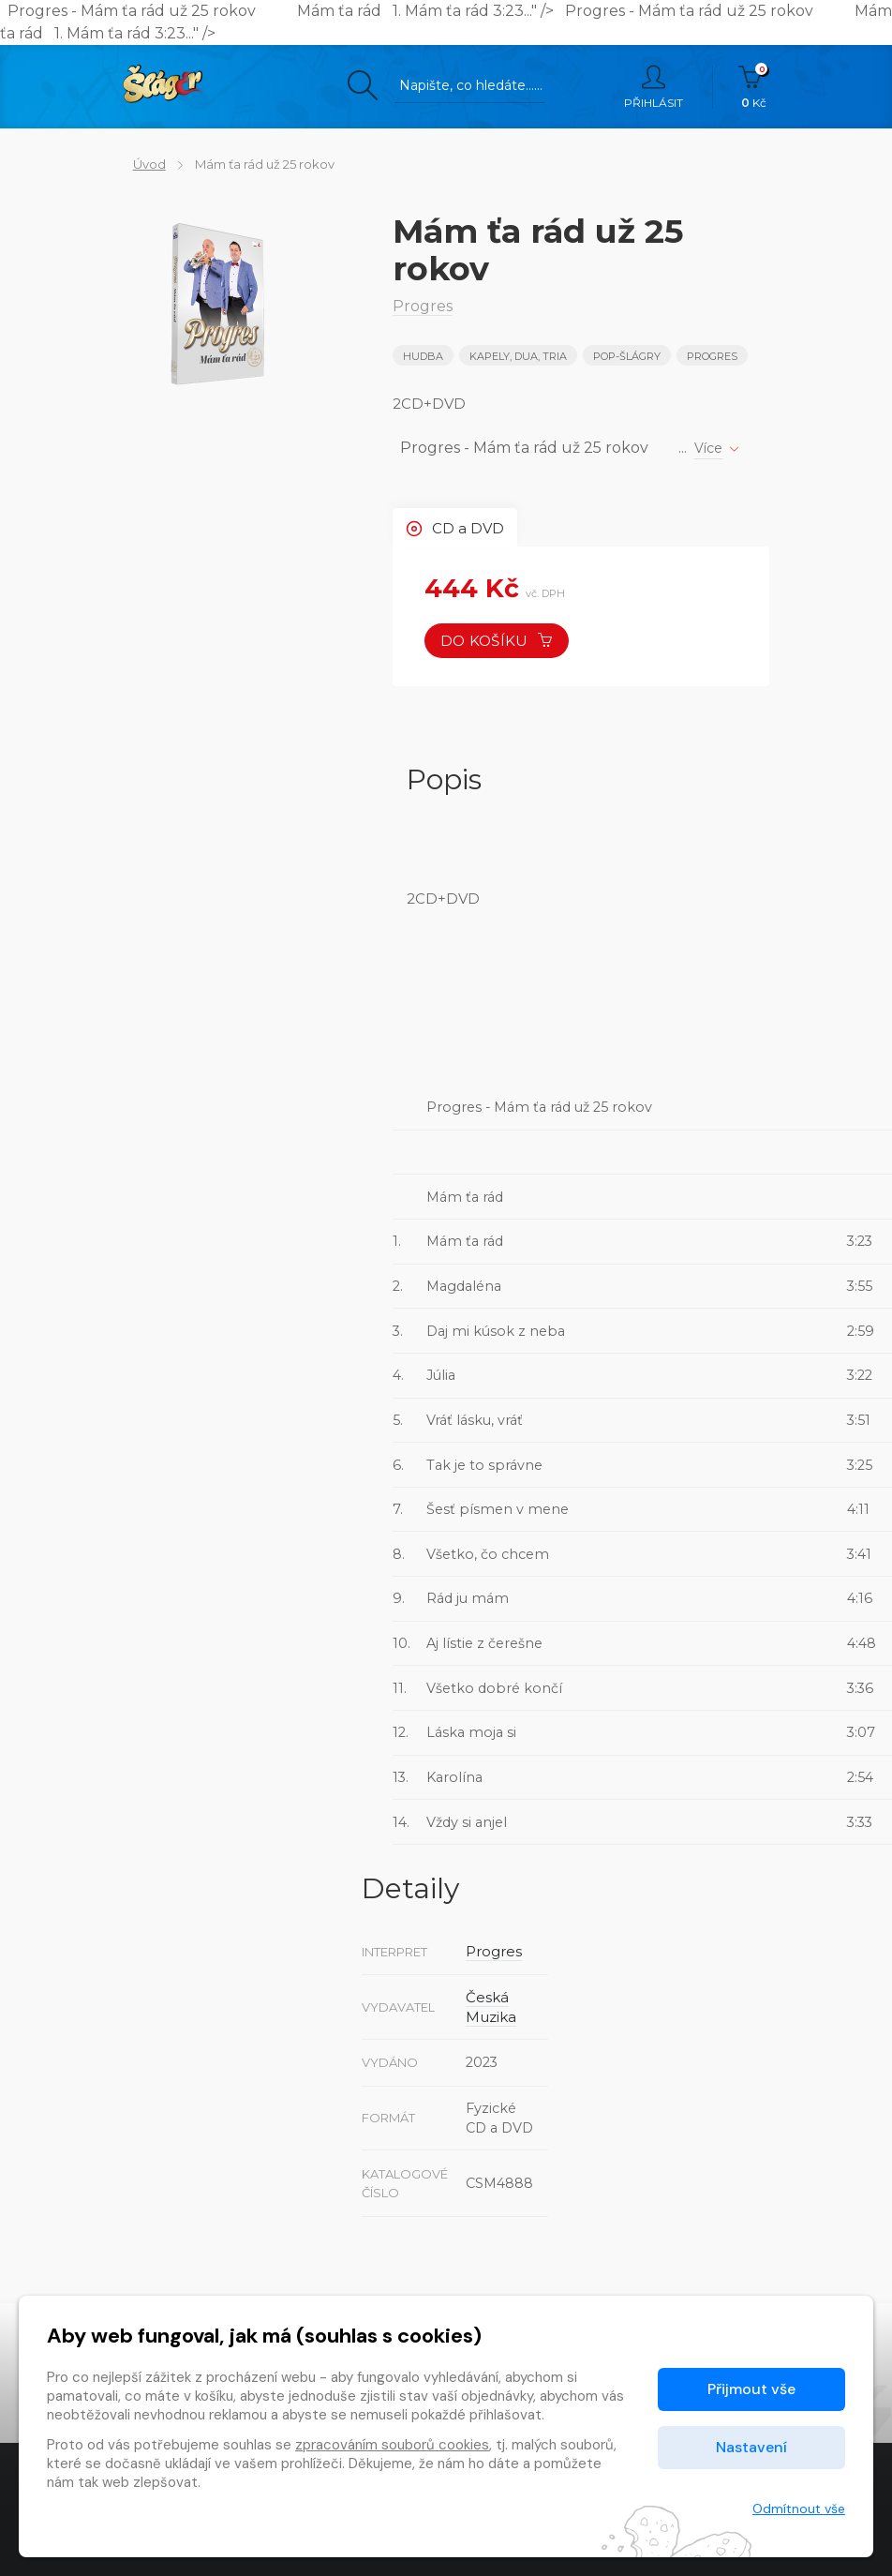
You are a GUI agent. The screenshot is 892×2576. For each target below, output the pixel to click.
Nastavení (751, 2447)
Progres (716, 356)
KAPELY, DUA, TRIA (520, 356)
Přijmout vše (751, 2389)
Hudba (423, 356)
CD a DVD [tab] (458, 526)
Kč (753, 87)
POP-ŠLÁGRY (629, 356)
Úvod (139, 164)
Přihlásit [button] (653, 87)
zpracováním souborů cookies (392, 2444)
